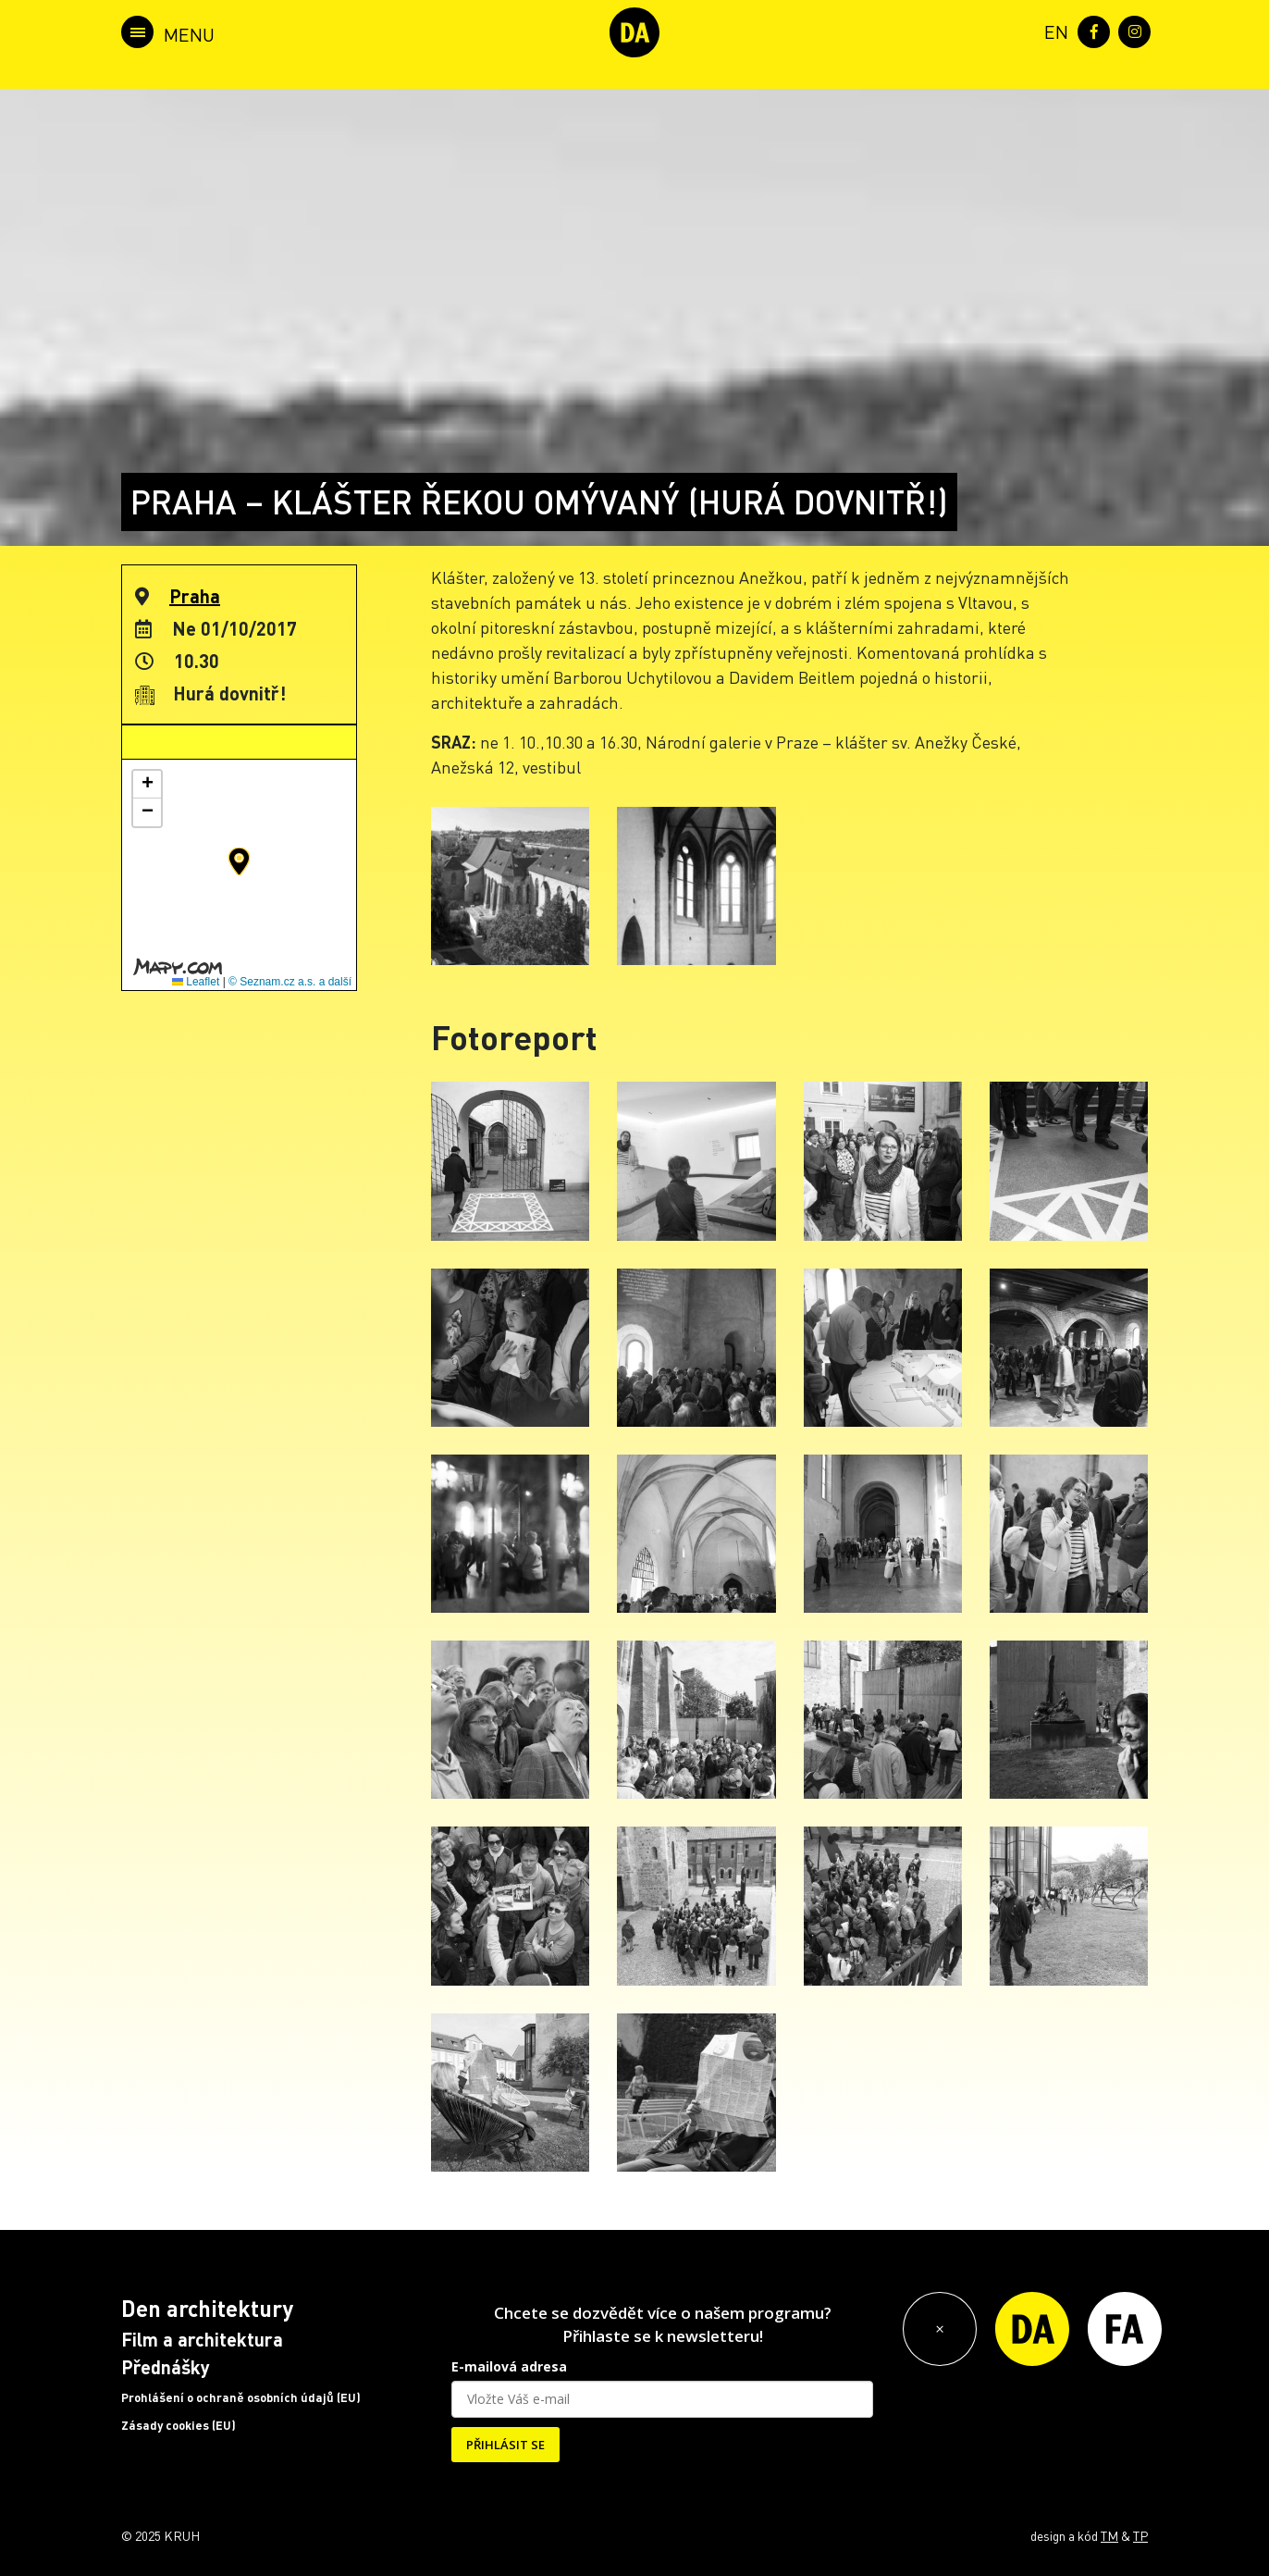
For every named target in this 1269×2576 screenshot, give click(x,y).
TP (1140, 2535)
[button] (239, 861)
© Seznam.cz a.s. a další (289, 981)
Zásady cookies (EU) (178, 2425)
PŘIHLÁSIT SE (505, 2444)
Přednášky (165, 2367)
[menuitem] (1052, 30)
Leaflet (195, 981)
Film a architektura (202, 2339)
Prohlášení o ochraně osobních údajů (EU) (241, 2397)
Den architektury (207, 2308)
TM (1109, 2535)
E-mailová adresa (509, 2366)
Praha (194, 596)
